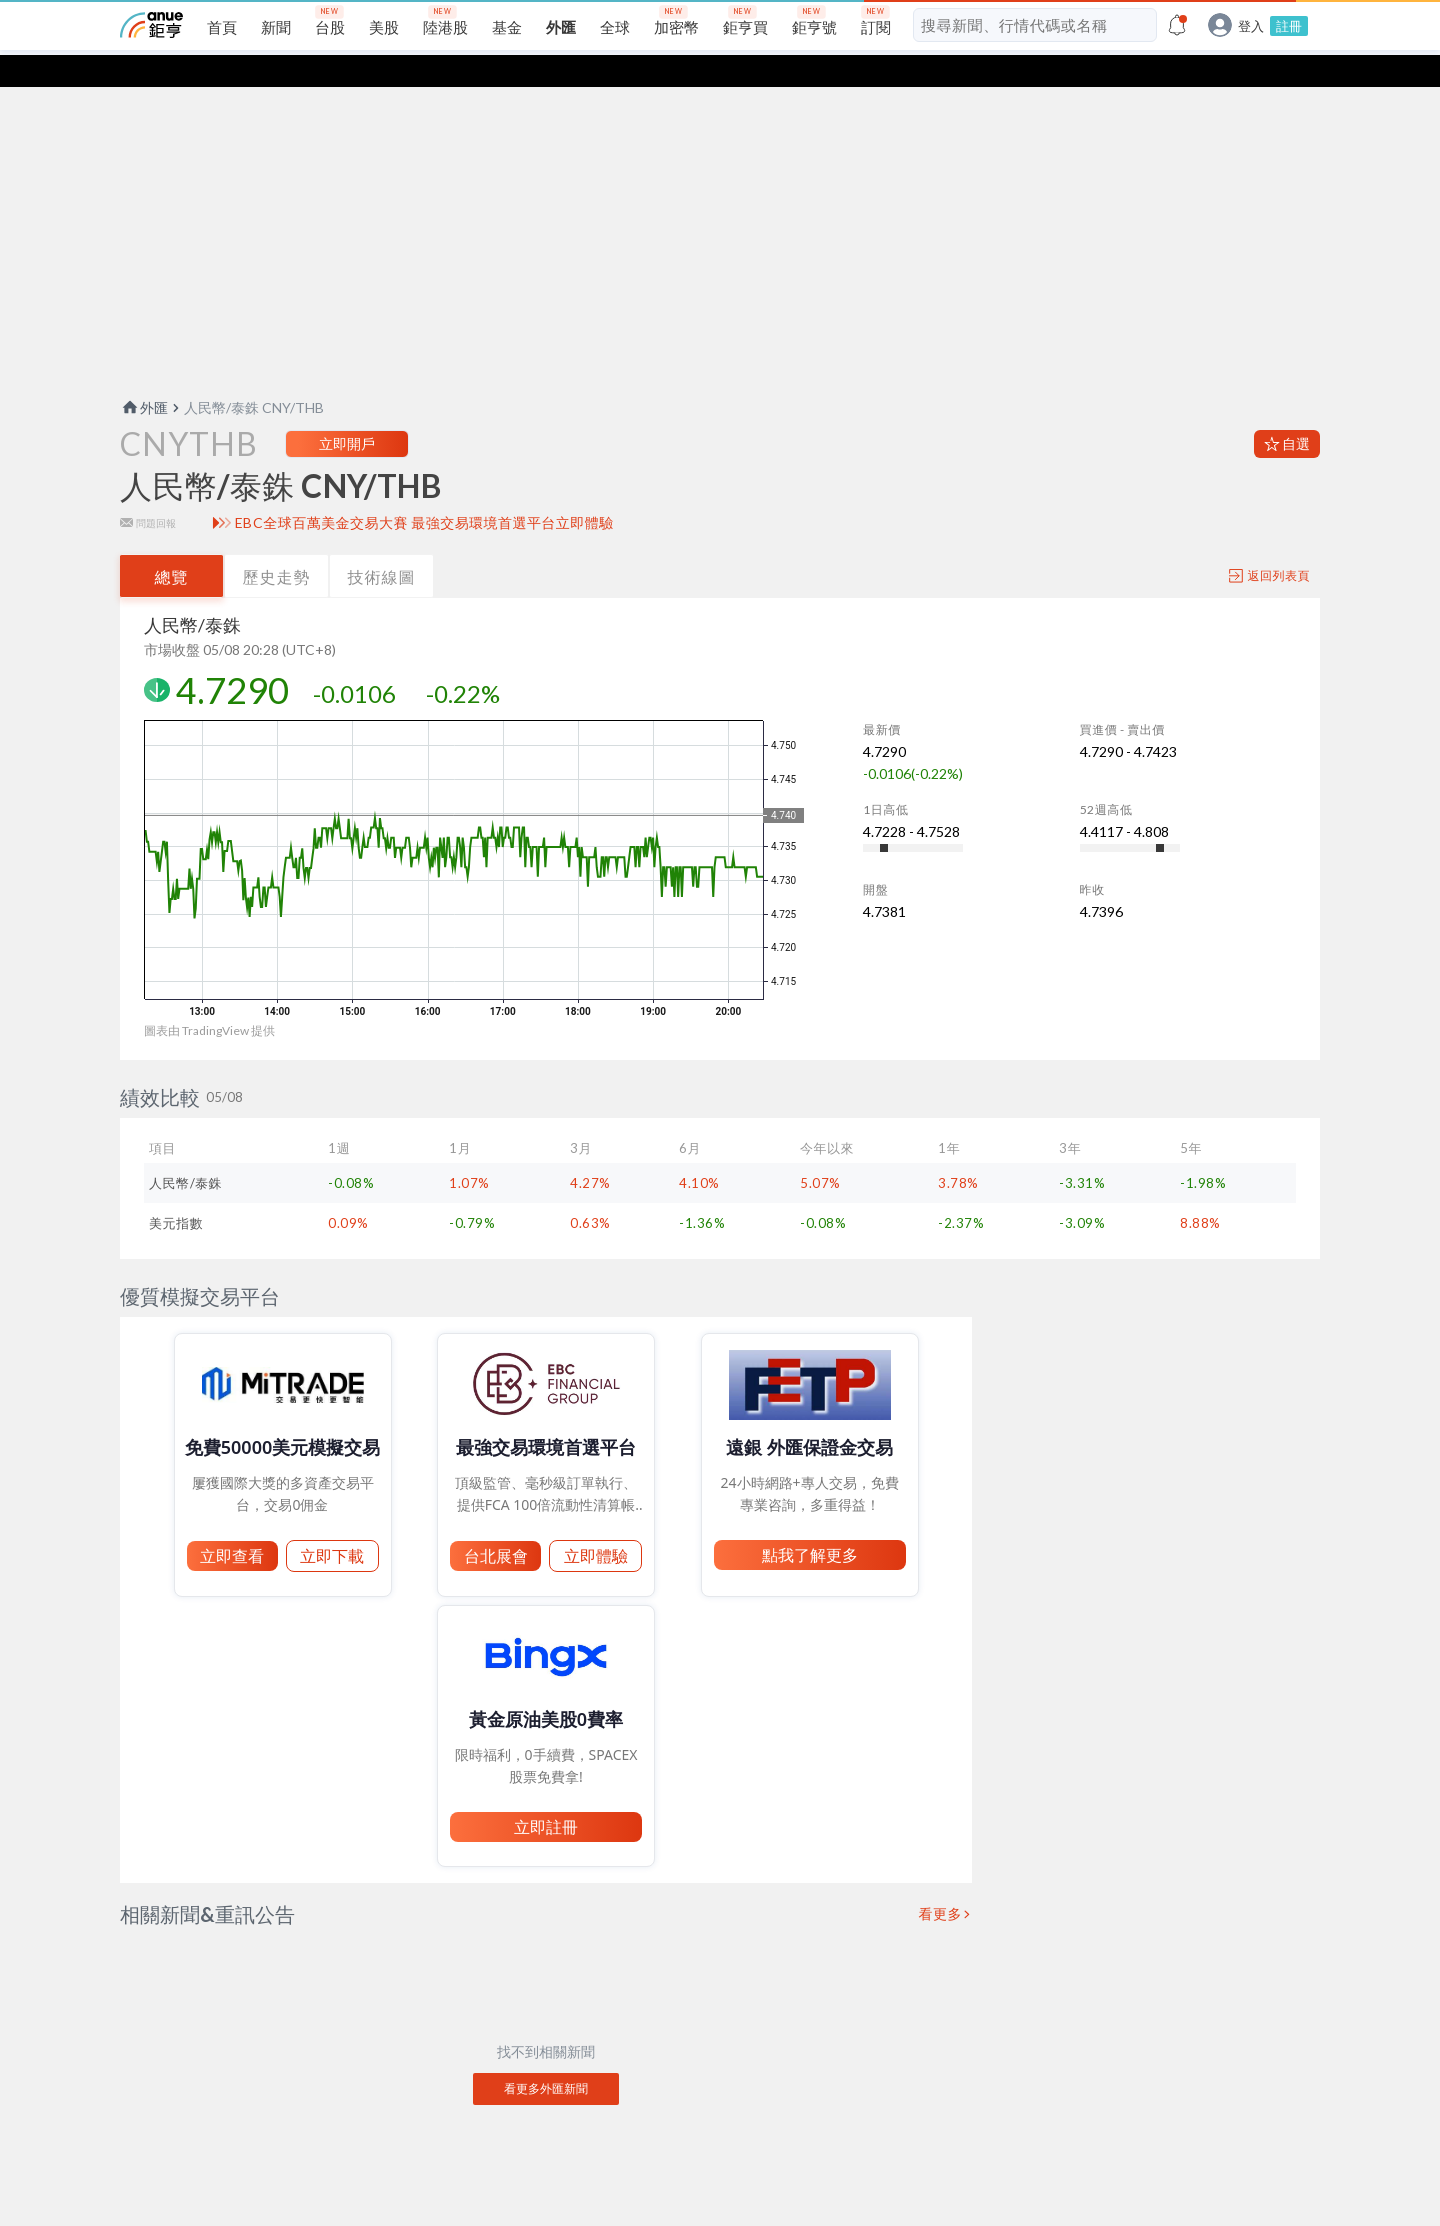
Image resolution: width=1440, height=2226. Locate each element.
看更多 (941, 1882)
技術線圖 (382, 544)
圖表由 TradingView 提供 (209, 998)
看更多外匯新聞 (546, 2056)
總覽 (172, 544)
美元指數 (176, 1191)
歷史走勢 (277, 544)
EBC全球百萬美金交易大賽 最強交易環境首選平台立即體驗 (424, 491)
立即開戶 (347, 411)
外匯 (144, 375)
